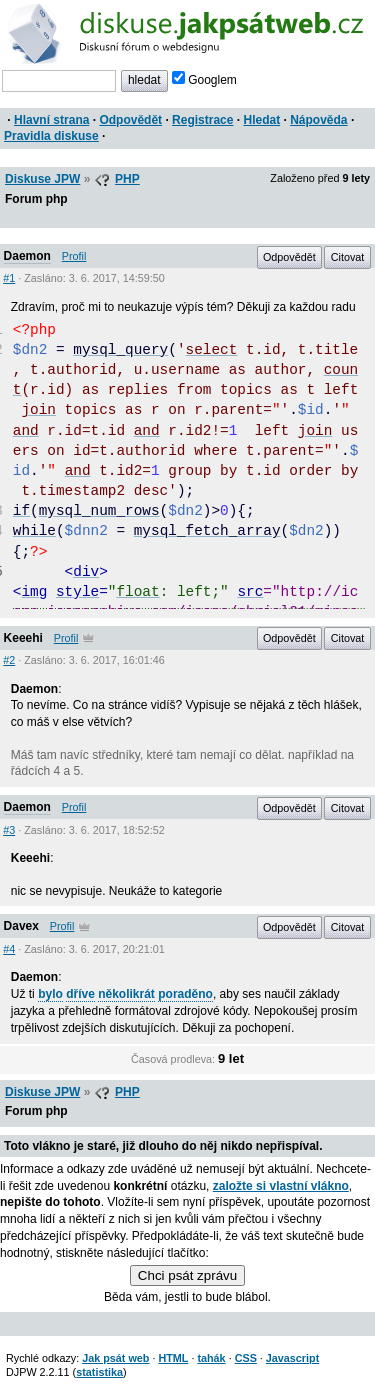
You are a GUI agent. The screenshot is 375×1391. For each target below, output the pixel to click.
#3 (9, 830)
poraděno (185, 994)
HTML (173, 1358)
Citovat (348, 257)
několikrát (126, 994)
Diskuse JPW (42, 179)
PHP (127, 179)
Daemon (27, 256)
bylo (50, 994)
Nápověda (318, 120)
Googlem (204, 80)
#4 (9, 949)
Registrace (202, 120)
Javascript (292, 1358)
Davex (21, 926)
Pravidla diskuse (51, 136)
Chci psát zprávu (187, 1275)
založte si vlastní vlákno (281, 1186)
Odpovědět (130, 120)
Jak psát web (115, 1358)
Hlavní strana (51, 120)
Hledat (261, 120)
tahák (211, 1358)
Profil (74, 256)
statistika (99, 1372)
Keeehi (23, 638)
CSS (246, 1358)
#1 (9, 278)
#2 (9, 660)
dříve (80, 994)
